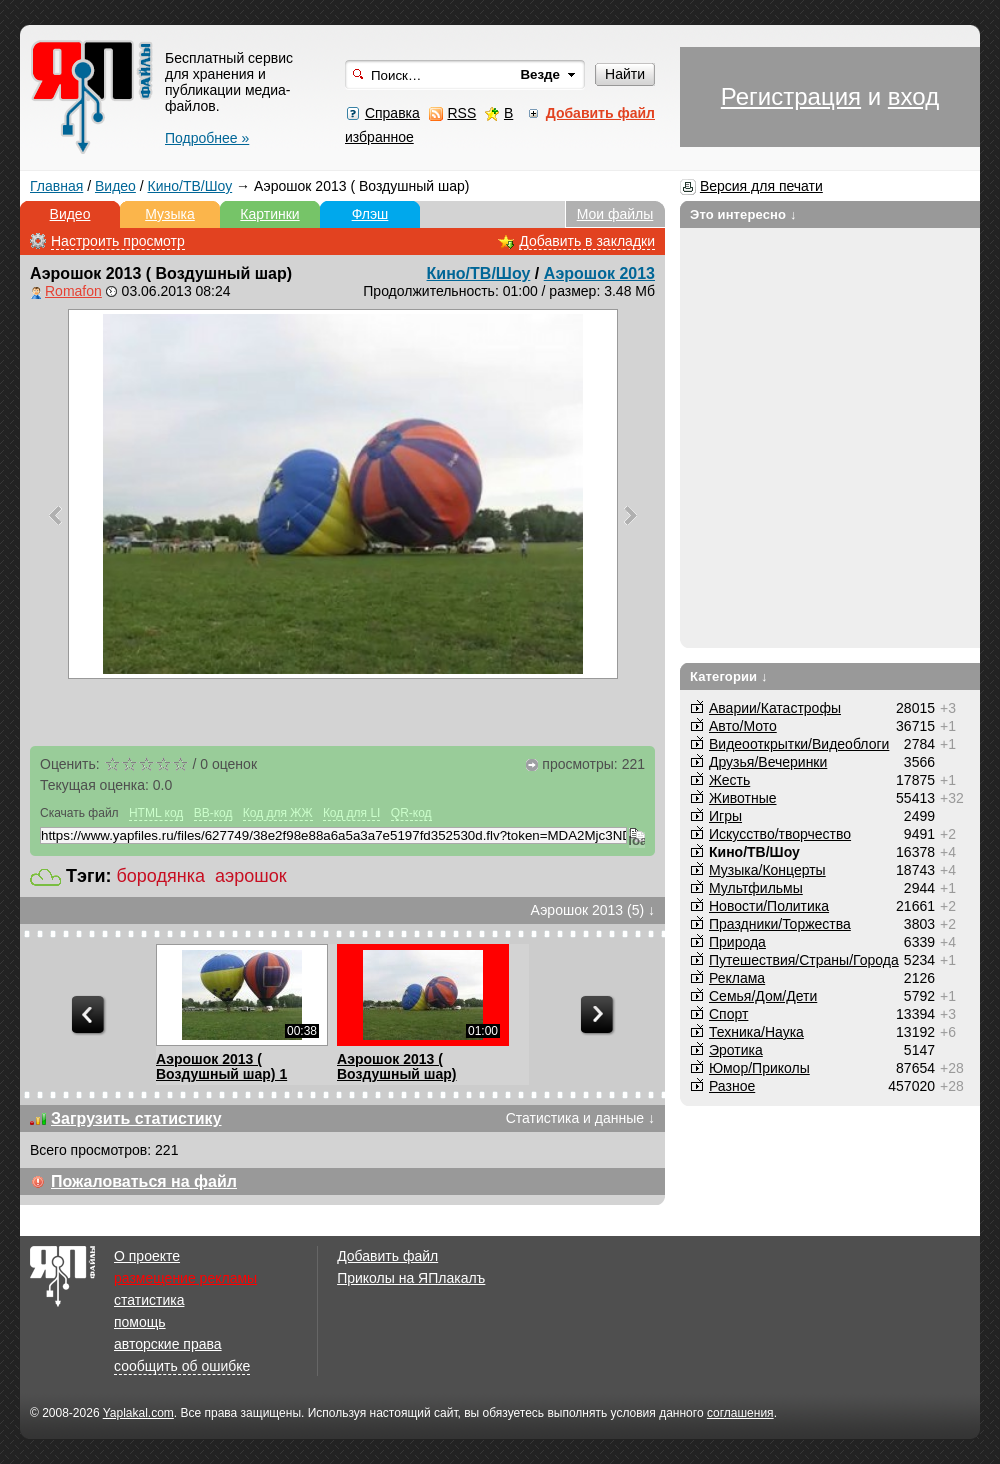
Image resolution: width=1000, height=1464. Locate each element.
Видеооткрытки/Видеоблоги (799, 744)
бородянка (161, 876)
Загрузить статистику (136, 1118)
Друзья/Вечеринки (768, 762)
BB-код (213, 813)
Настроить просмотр (118, 241)
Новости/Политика (769, 906)
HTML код (156, 813)
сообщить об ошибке (182, 1366)
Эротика (736, 1050)
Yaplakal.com (138, 1413)
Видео (115, 186)
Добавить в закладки (587, 241)
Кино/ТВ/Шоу (190, 186)
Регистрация (791, 96)
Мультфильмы (756, 888)
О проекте (147, 1256)
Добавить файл (387, 1256)
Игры (725, 816)
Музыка (170, 214)
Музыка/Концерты (767, 870)
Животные (743, 798)
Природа (737, 942)
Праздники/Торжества (780, 924)
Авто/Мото (743, 726)
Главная (56, 186)
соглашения (740, 1413)
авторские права (168, 1344)
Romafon (73, 291)
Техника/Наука (756, 1032)
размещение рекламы (185, 1278)
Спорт (728, 1014)
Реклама (737, 978)
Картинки (269, 214)
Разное (732, 1086)
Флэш (370, 214)
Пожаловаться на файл (144, 1181)
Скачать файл (79, 813)
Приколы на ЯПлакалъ (411, 1278)
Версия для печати (761, 186)
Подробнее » (207, 138)
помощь (140, 1322)
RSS (461, 113)
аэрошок (251, 876)
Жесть (729, 780)
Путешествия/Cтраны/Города (804, 960)
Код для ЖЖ (278, 813)
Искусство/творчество (780, 834)
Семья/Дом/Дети (763, 996)
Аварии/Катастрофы (775, 708)
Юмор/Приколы (759, 1068)
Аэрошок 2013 (599, 273)
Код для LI (352, 813)
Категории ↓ (729, 676)
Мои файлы (615, 214)
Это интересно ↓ (743, 214)
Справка (392, 113)
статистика (149, 1300)
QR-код (411, 813)
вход (913, 96)
